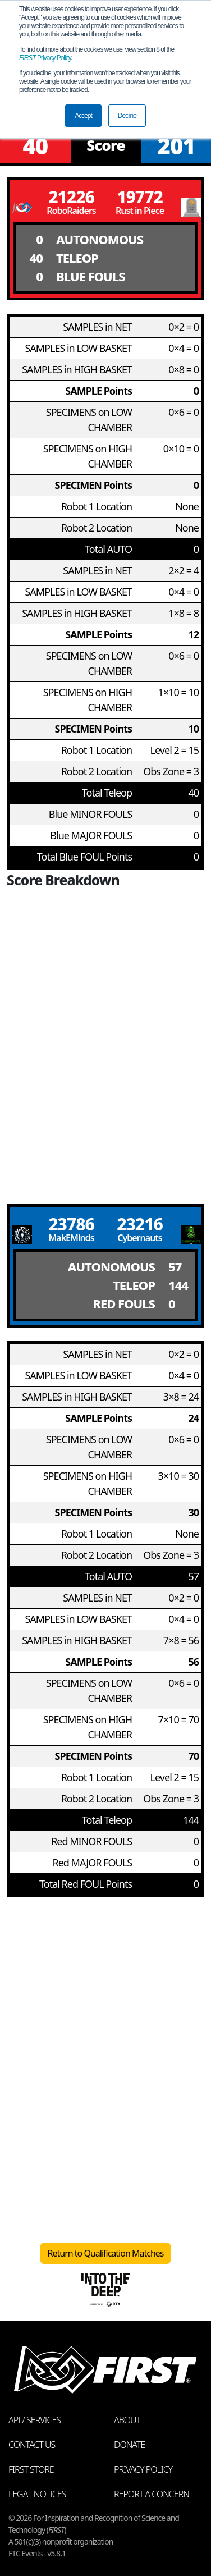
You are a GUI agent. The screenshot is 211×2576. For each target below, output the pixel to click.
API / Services (34, 2420)
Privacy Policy (45, 58)
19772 (140, 196)
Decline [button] (127, 116)
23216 (140, 1224)
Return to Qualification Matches (106, 2253)
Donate (129, 2444)
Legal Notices (37, 2494)
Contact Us (31, 2444)
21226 (71, 196)
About (127, 2420)
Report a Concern (151, 2494)
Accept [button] (83, 116)
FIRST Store (31, 2469)
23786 (71, 1224)
